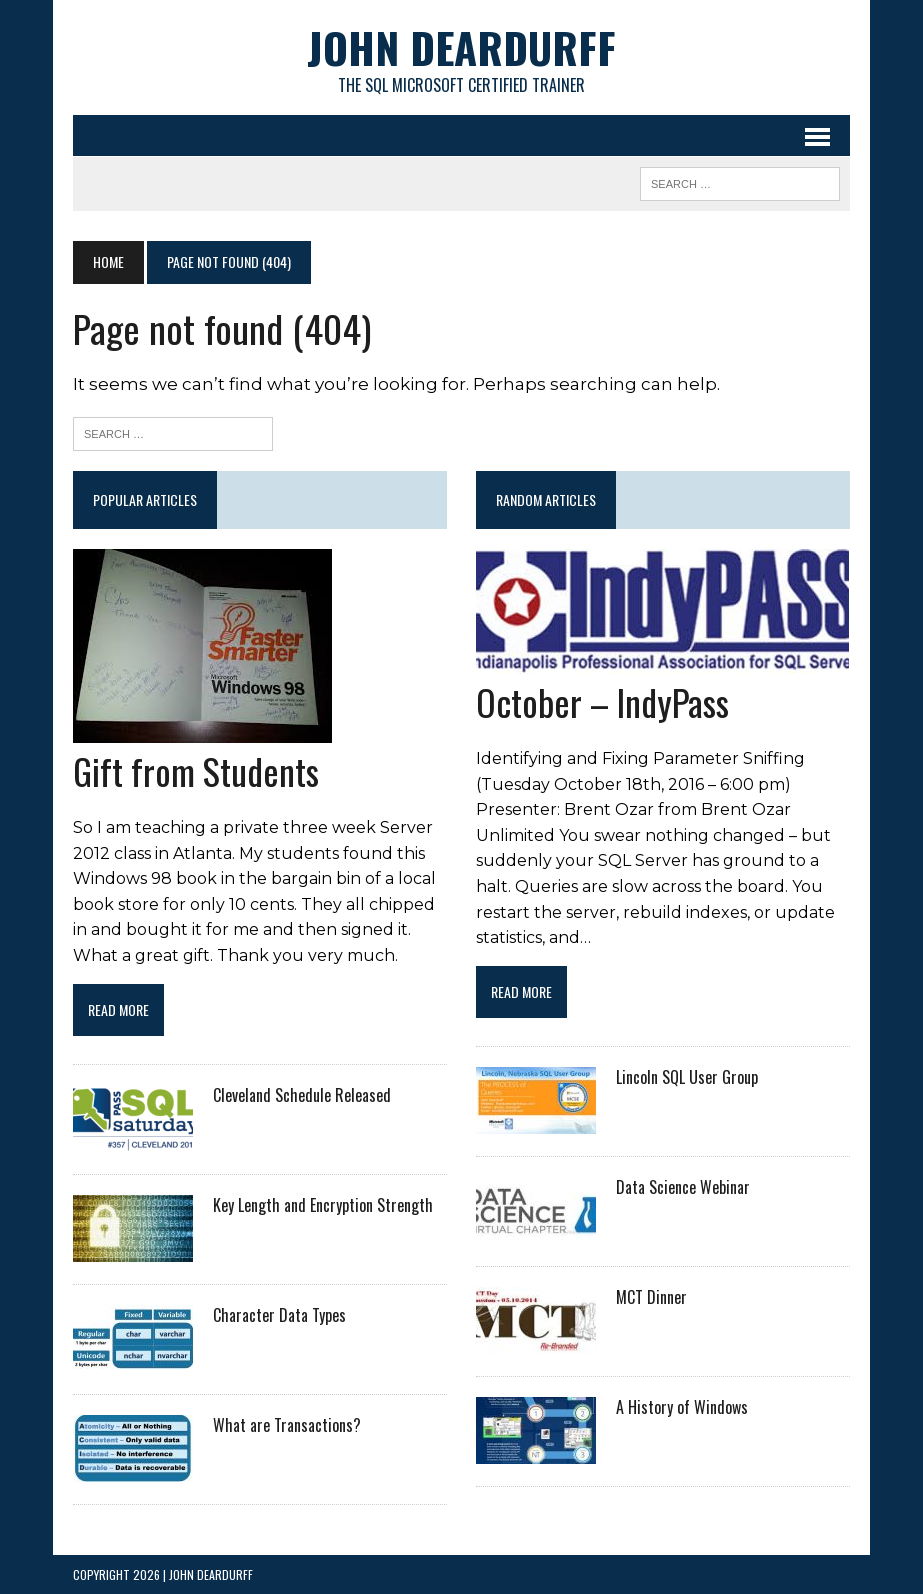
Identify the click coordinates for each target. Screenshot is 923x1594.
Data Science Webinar (683, 1187)
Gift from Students (196, 770)
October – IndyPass (602, 701)
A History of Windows (682, 1407)
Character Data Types (279, 1315)
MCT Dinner (651, 1297)
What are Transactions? (287, 1425)
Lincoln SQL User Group (687, 1077)
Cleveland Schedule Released (302, 1095)
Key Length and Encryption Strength (323, 1205)
